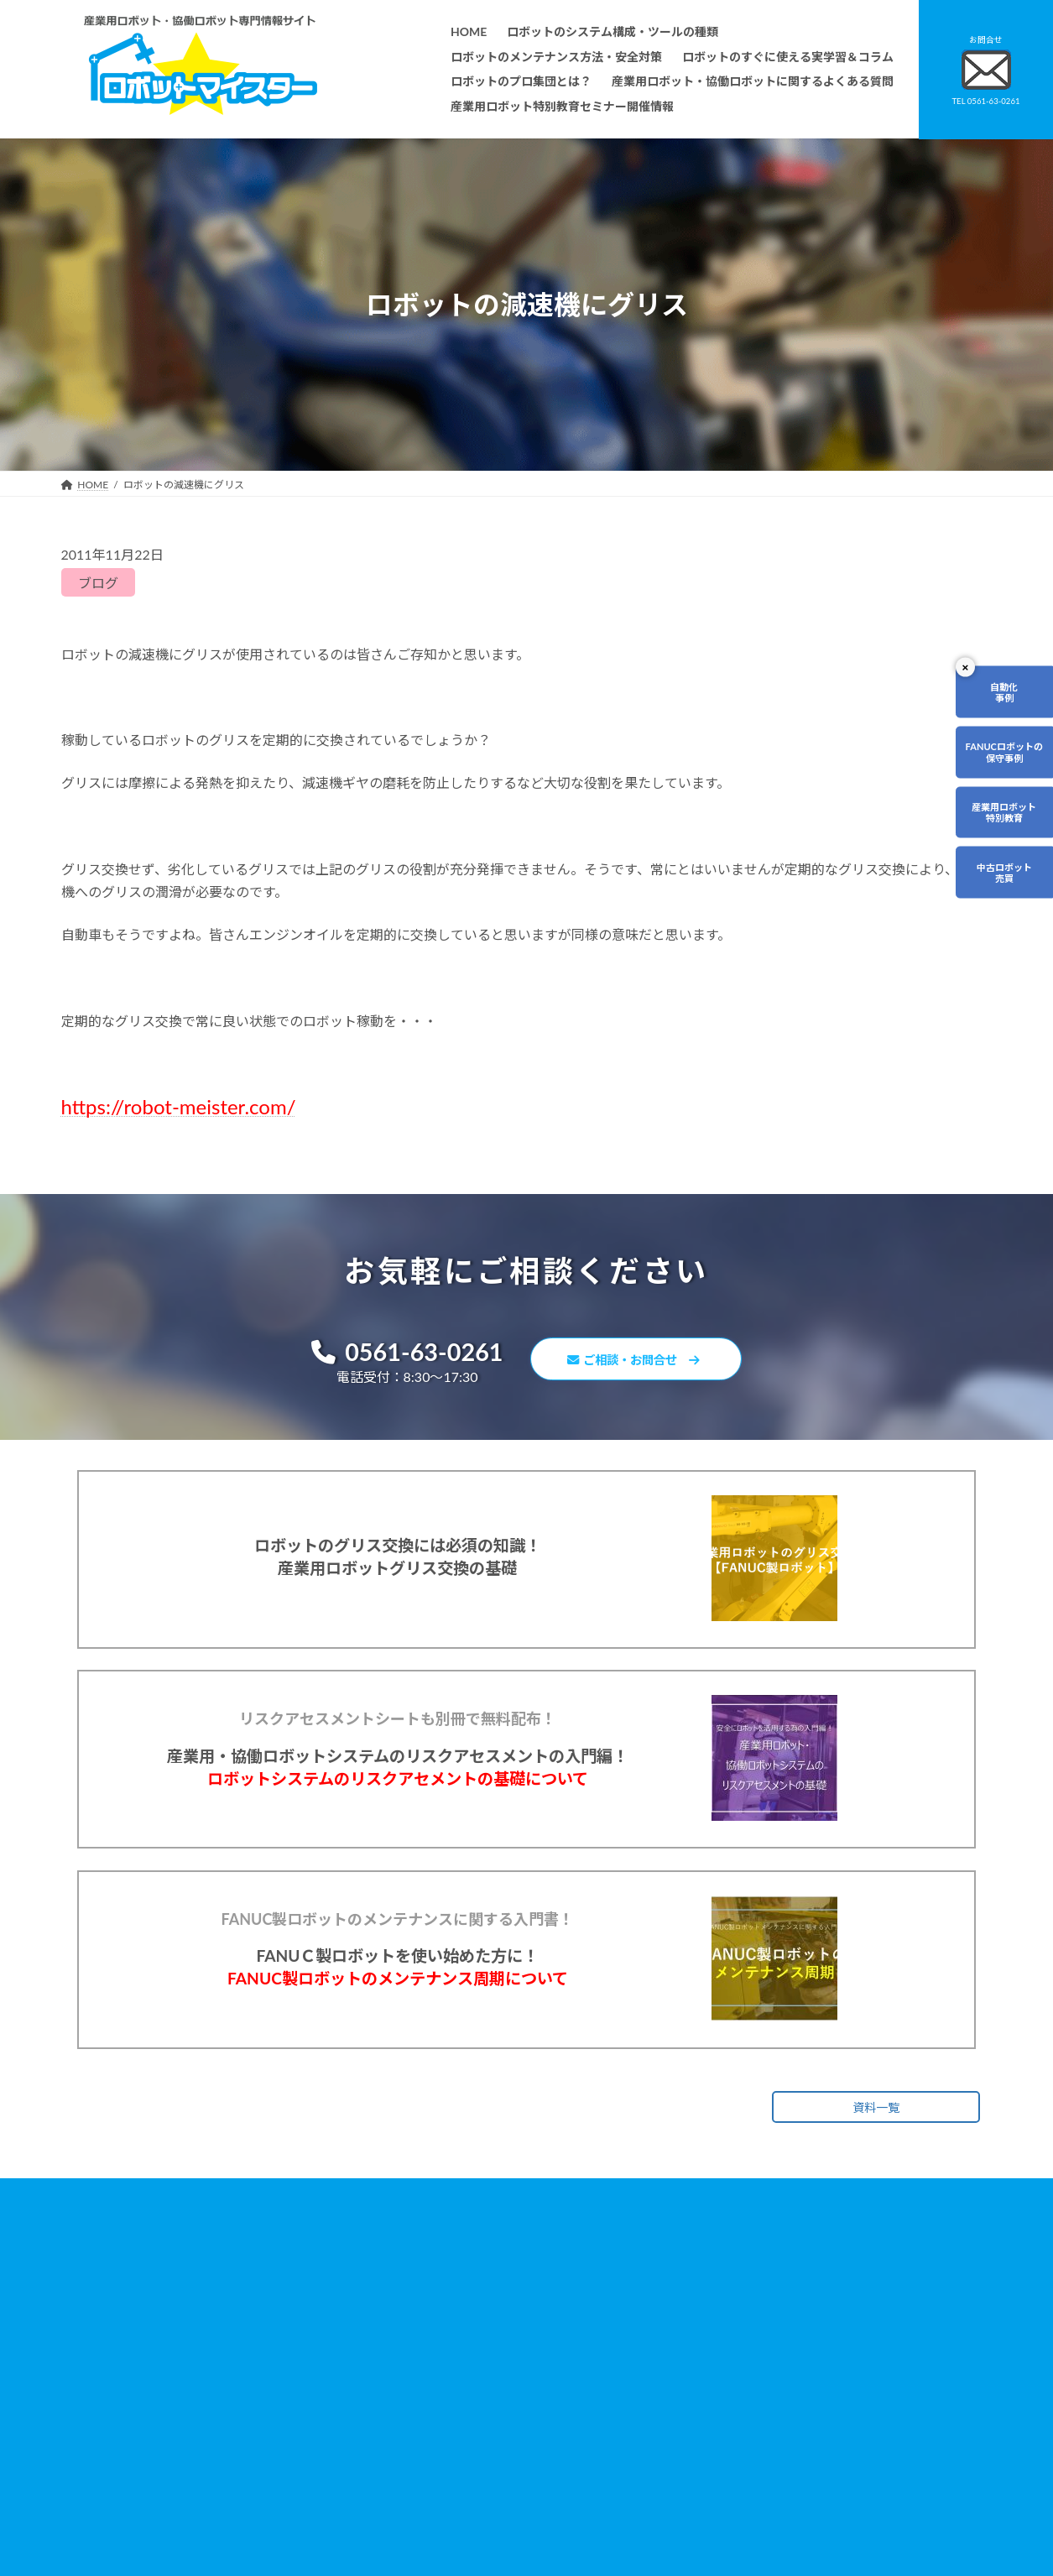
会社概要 (393, 2511)
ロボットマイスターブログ (751, 2454)
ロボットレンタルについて (433, 2415)
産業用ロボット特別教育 (1000, 822)
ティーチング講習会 (418, 2439)
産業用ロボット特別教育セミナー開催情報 (469, 2534)
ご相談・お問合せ (643, 1362)
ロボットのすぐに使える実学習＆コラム (464, 2367)
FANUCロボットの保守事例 (999, 757)
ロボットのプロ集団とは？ (433, 2392)
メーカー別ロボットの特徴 (433, 2463)
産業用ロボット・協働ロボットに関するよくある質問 (774, 2352)
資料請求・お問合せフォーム (756, 2381)
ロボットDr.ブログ (733, 2477)
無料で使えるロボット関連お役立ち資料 (782, 2320)
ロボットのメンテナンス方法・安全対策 (464, 2344)
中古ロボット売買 (1000, 886)
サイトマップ (721, 2429)
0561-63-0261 (393, 1354)
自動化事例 (1000, 693)
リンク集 (711, 2406)
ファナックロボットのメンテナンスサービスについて (494, 2486)
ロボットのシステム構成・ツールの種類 (464, 2320)
